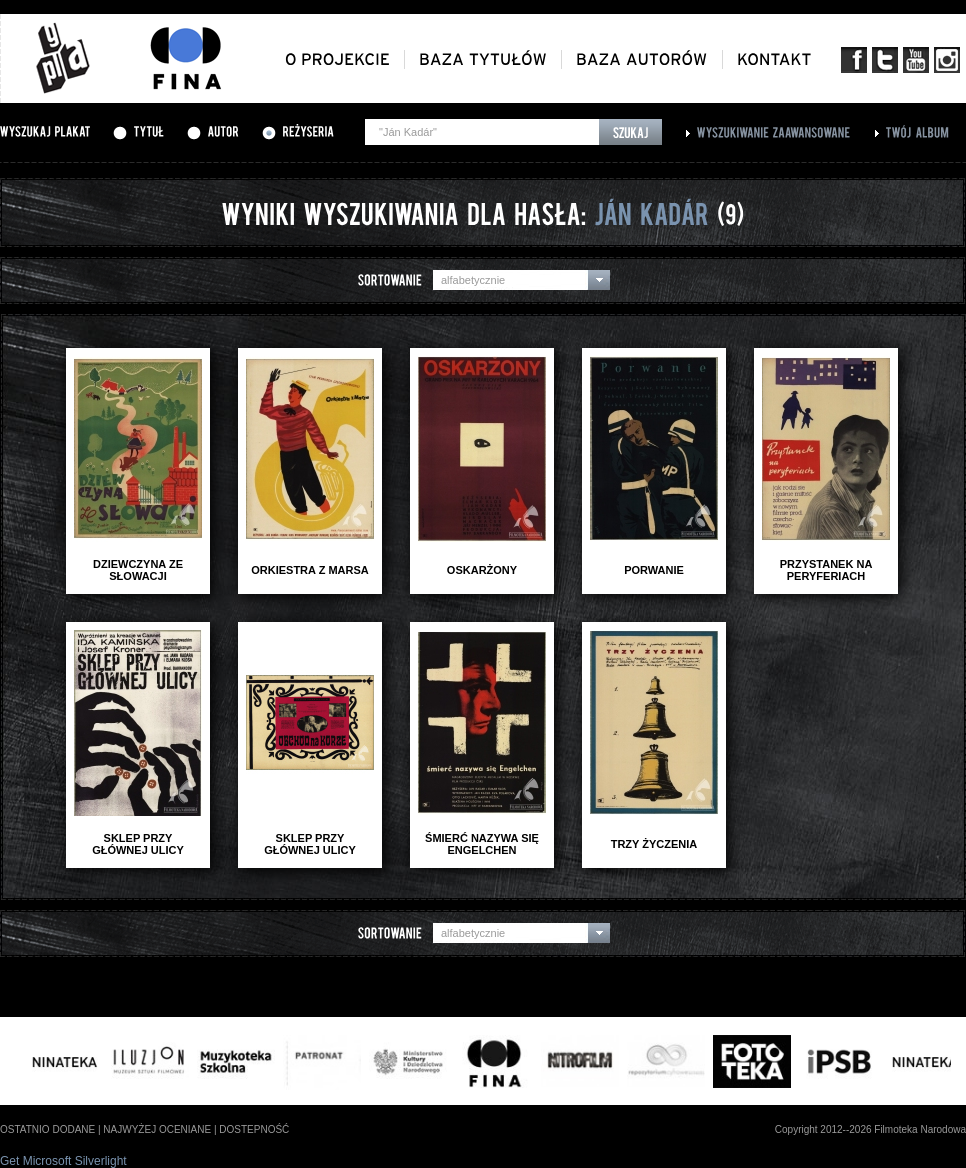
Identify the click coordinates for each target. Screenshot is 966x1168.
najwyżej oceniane (157, 1129)
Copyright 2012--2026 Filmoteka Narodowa (870, 1129)
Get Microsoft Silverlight (63, 1161)
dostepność (254, 1129)
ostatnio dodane (47, 1129)
